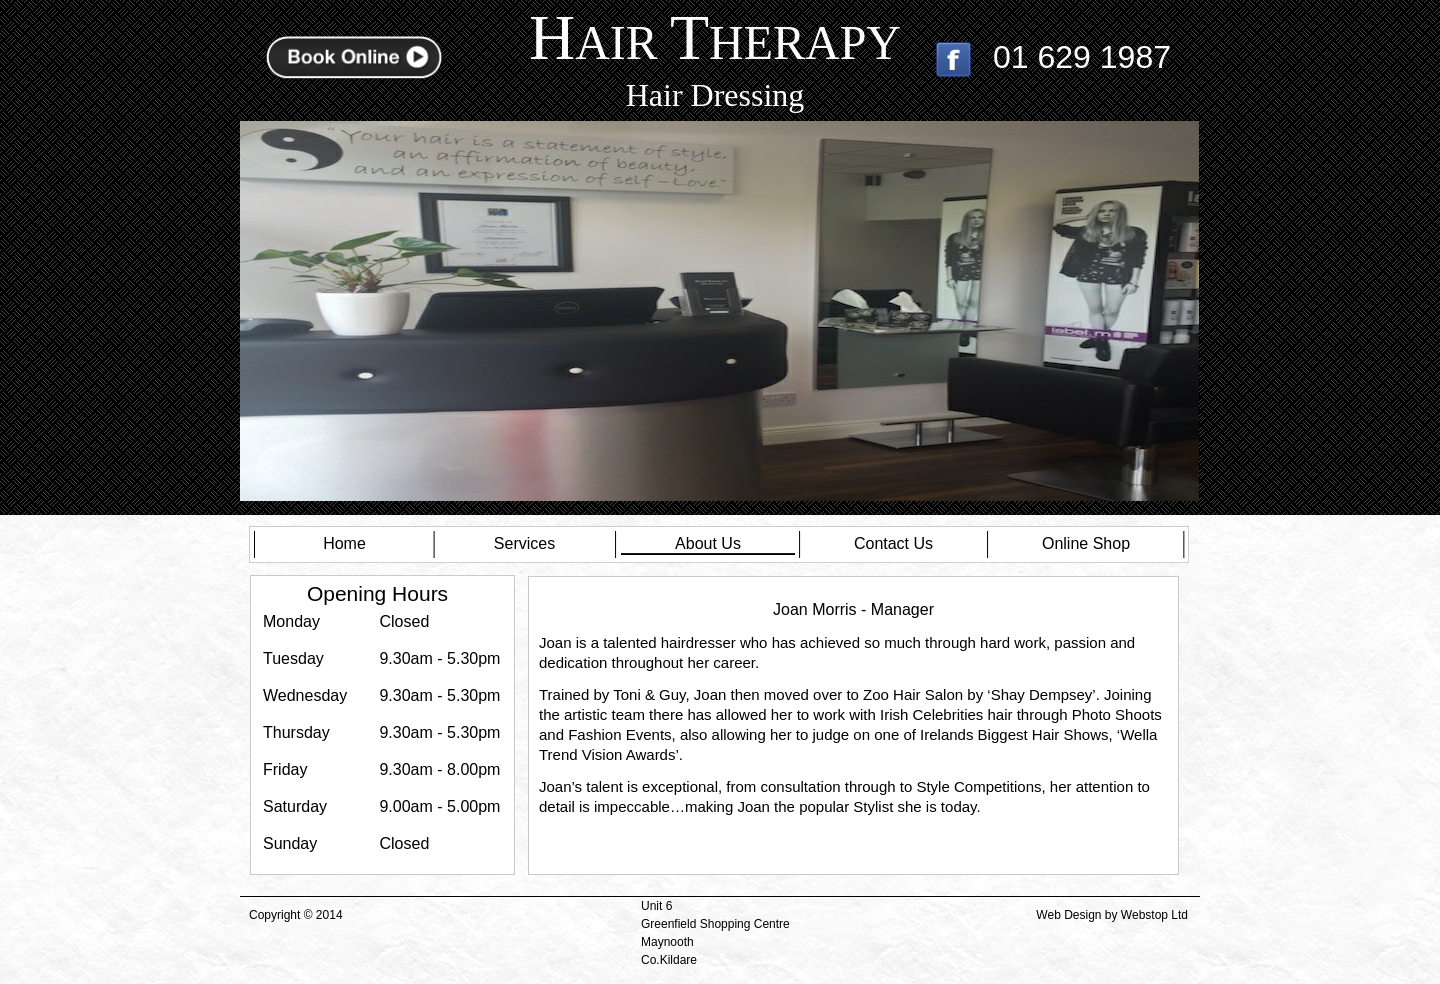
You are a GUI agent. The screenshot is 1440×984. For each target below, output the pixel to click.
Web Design (1068, 915)
